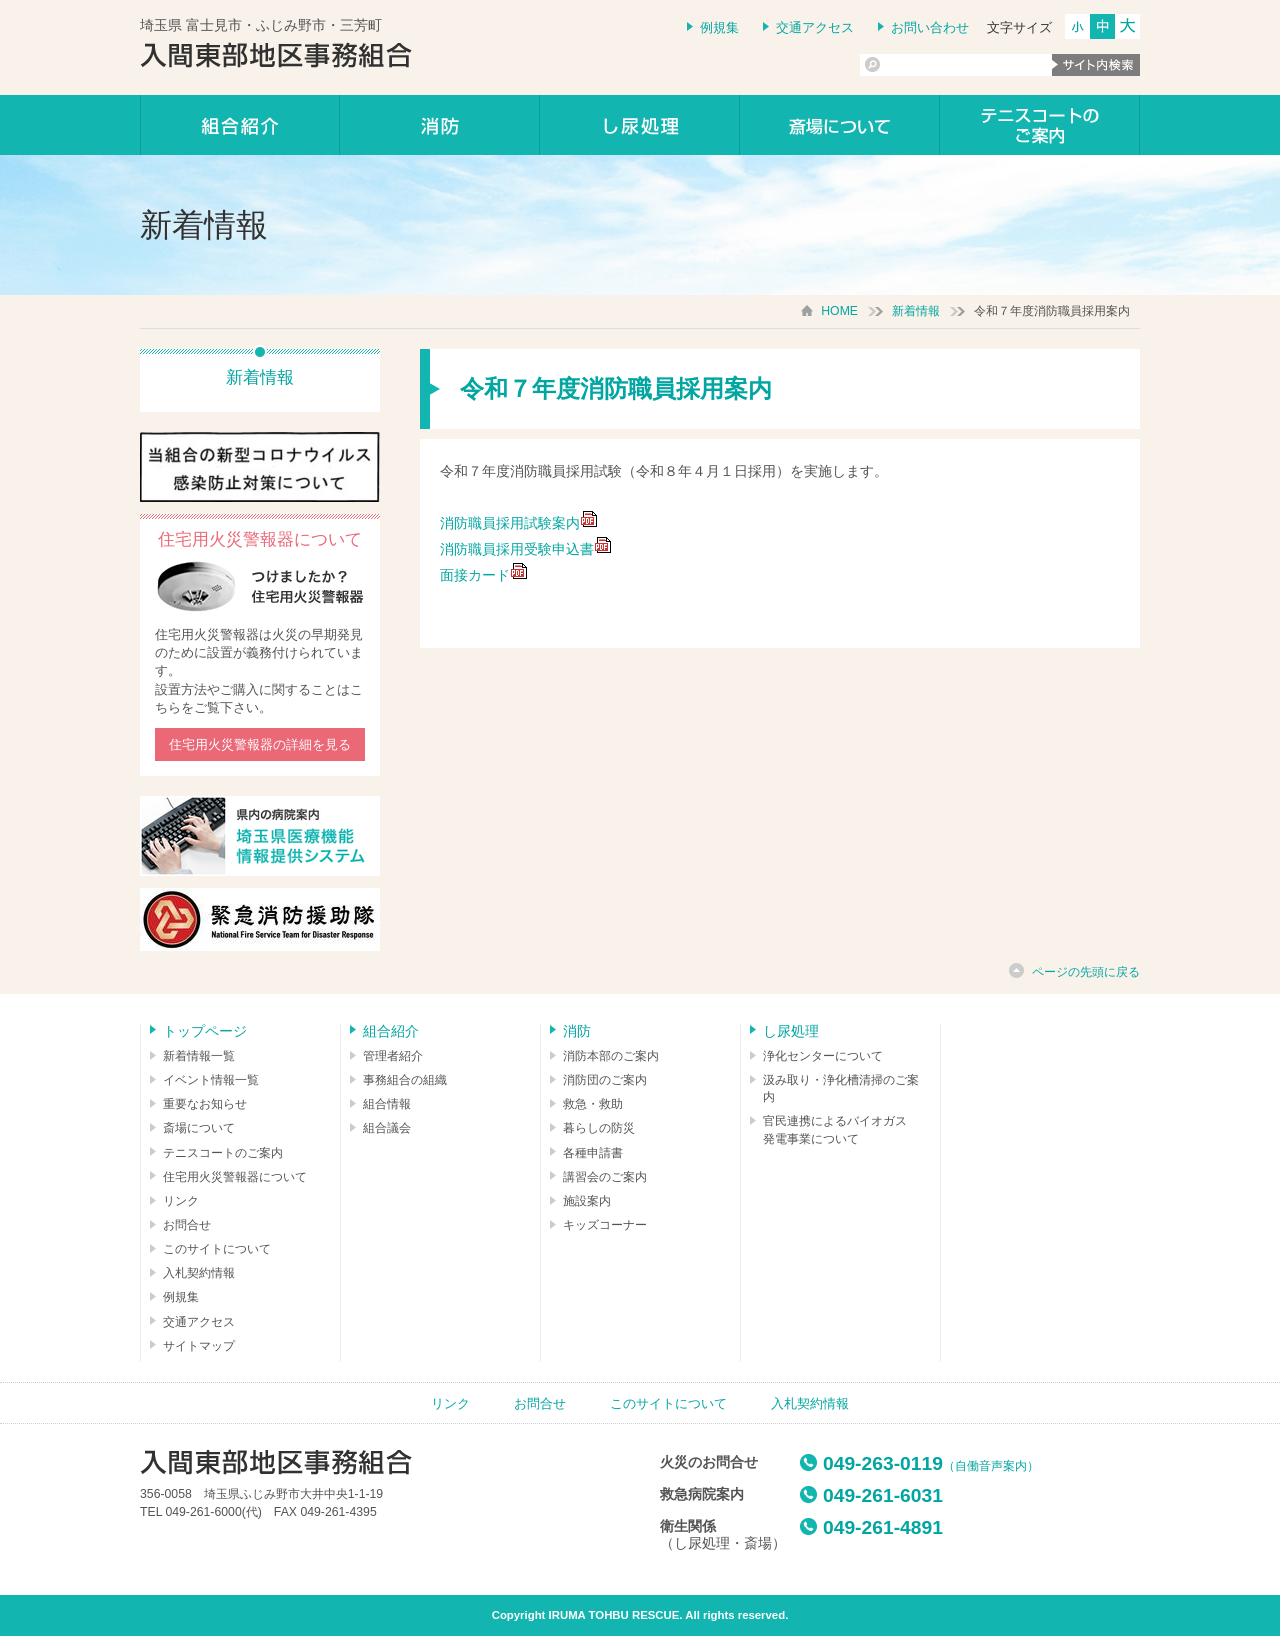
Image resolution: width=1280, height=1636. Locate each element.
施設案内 (587, 1201)
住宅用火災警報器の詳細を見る (260, 744)
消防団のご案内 (605, 1080)
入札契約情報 (199, 1273)
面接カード (475, 575)
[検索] (956, 65)
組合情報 (387, 1104)
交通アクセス (815, 27)
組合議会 (387, 1128)
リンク (181, 1201)
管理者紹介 (393, 1056)
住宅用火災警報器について (235, 1177)
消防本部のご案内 (611, 1056)
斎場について (199, 1128)
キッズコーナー (605, 1225)
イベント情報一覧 (211, 1080)
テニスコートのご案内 (1040, 125)
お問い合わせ (930, 27)
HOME (839, 311)
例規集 (719, 27)
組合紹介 (240, 125)
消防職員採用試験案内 (519, 523)
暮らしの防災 (599, 1128)
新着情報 (916, 311)
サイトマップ (199, 1346)
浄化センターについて (823, 1056)
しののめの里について (840, 125)
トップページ (205, 1031)
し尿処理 (640, 125)
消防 (440, 125)
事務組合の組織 (405, 1080)
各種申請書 (593, 1153)
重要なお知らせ (205, 1104)
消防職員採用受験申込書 (526, 549)
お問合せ (187, 1225)
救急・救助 (593, 1104)
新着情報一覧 (199, 1056)
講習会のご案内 (605, 1177)
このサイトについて (217, 1249)
